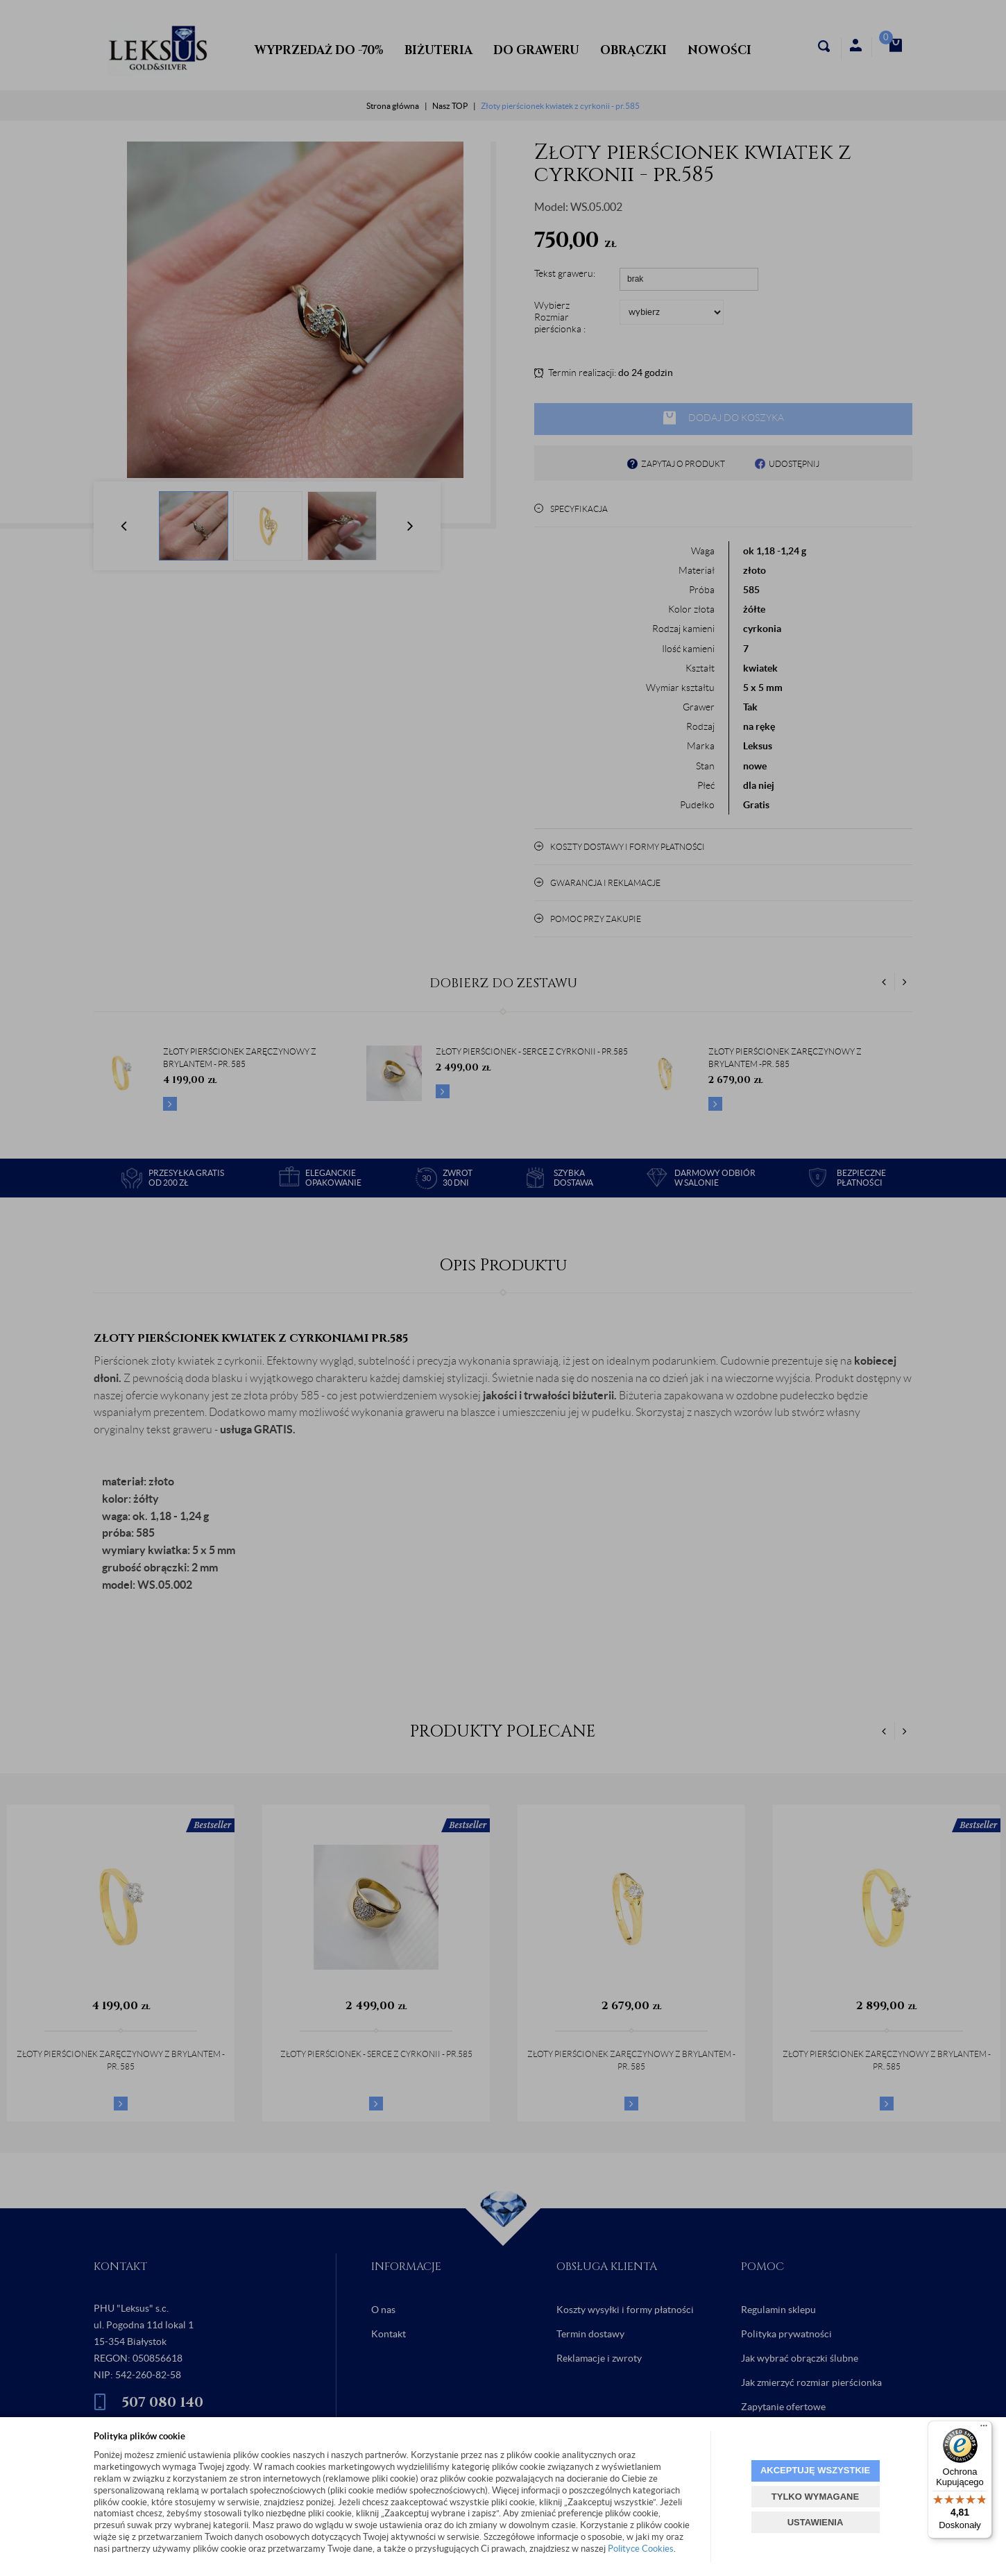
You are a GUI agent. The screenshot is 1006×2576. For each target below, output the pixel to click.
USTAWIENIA (815, 2522)
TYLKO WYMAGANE (815, 2496)
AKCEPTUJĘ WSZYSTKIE (815, 2470)
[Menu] (983, 2429)
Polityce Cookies (641, 2548)
